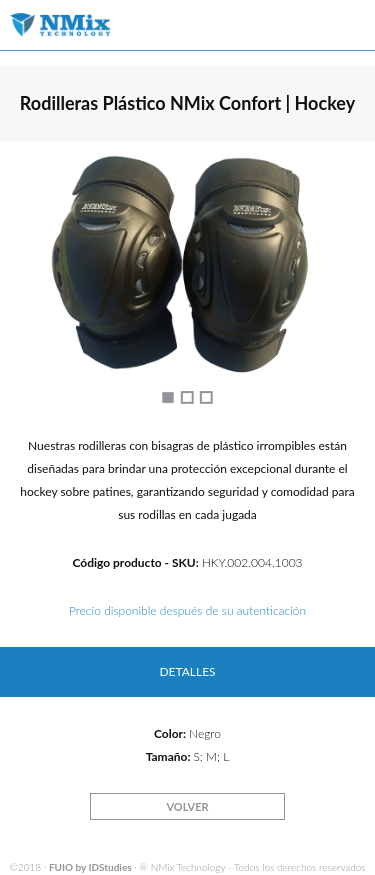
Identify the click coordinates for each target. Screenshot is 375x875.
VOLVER (187, 806)
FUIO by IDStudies (90, 867)
